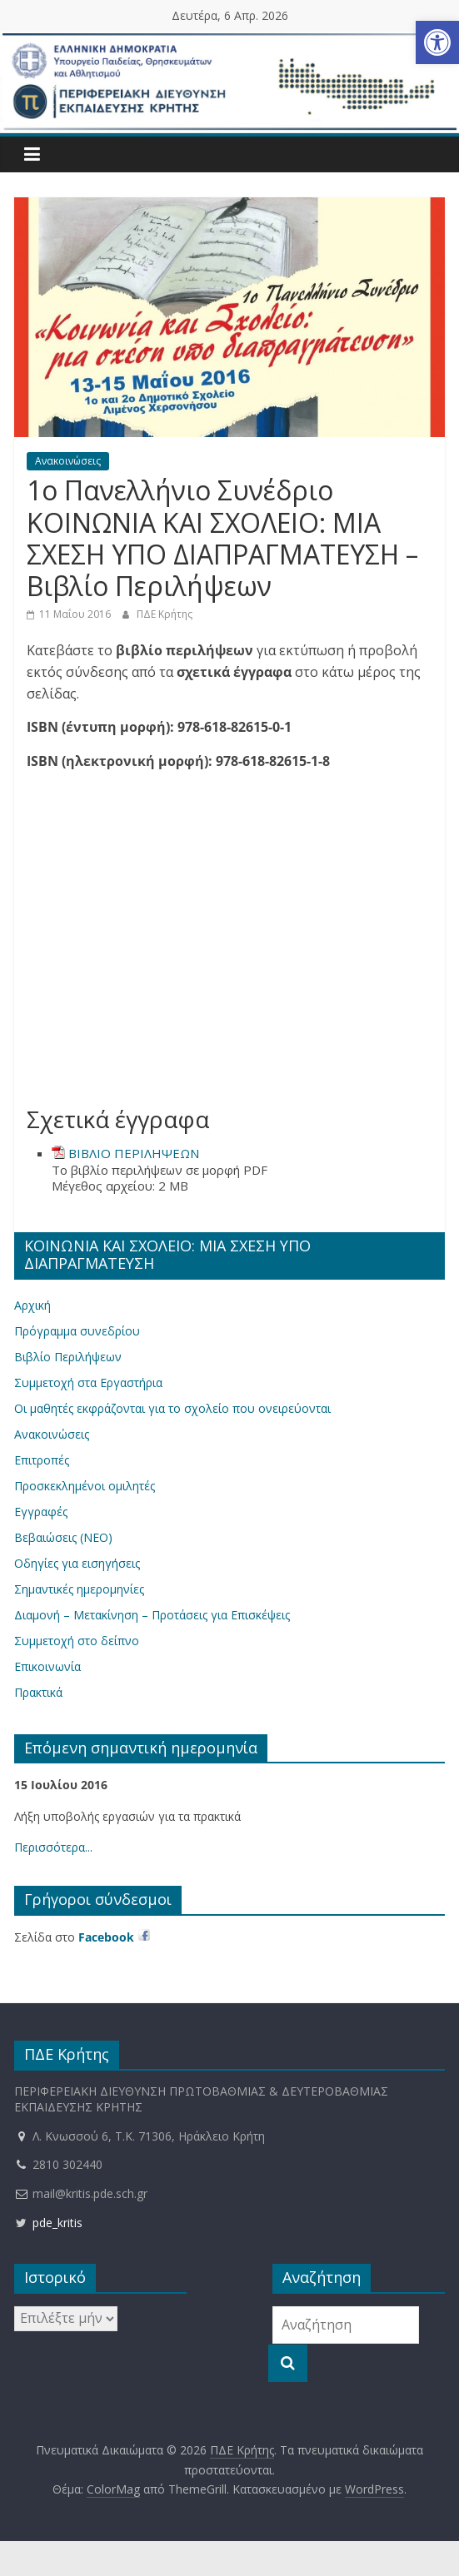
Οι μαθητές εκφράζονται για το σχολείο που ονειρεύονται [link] (172, 1408)
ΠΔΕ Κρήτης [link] (164, 614)
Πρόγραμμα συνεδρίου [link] (77, 1331)
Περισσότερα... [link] (53, 1847)
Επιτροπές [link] (41, 1460)
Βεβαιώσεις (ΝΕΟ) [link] (63, 1537)
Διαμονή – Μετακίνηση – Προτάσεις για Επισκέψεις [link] (152, 1615)
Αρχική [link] (32, 1305)
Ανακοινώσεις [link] (68, 461)
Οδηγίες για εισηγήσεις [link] (77, 1563)
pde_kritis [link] (48, 2222)
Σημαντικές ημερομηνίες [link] (79, 1589)
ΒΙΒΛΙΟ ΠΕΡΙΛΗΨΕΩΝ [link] (133, 1153)
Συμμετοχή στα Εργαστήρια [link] (88, 1382)
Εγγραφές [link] (40, 1511)
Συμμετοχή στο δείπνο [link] (76, 1641)
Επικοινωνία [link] (47, 1666)
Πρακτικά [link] (38, 1692)
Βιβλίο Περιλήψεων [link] (68, 1357)
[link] (437, 42)
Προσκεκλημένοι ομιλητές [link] (84, 1486)
